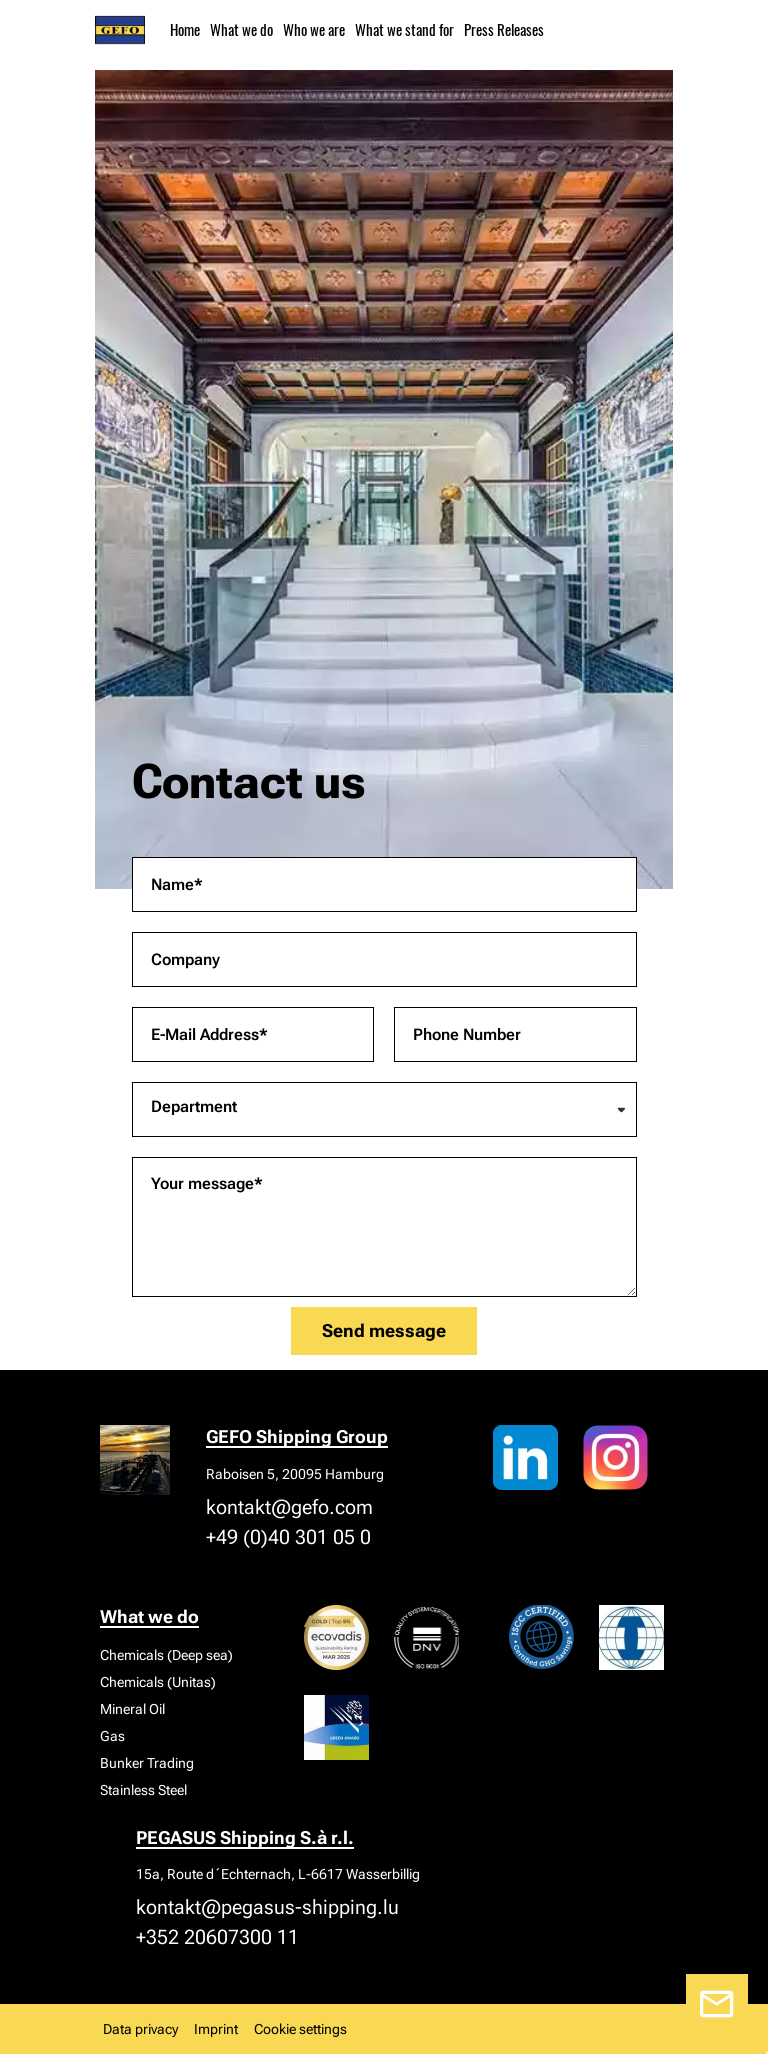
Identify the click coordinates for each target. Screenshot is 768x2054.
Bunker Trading (147, 1763)
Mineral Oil (132, 1709)
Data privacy (140, 2029)
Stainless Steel (143, 1790)
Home (185, 29)
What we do (241, 29)
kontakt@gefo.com (289, 1507)
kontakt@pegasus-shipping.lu (267, 1907)
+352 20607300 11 (217, 1937)
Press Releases (504, 29)
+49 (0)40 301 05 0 (288, 1537)
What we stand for (404, 29)
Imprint (216, 2029)
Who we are (314, 29)
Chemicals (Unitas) (158, 1682)
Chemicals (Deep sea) (166, 1655)
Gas (112, 1736)
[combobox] (384, 1109)
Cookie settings (300, 2029)
